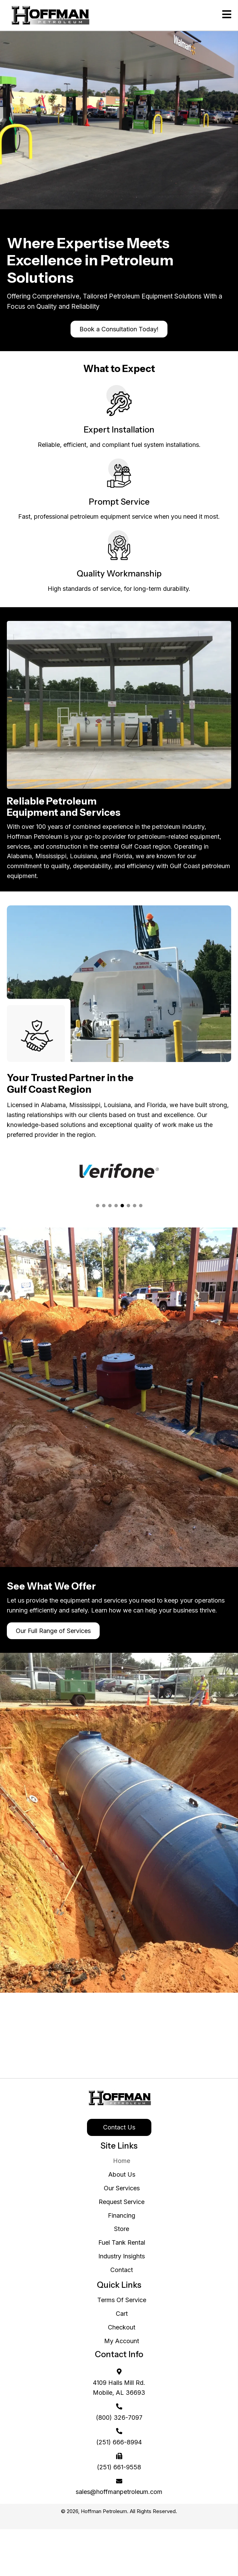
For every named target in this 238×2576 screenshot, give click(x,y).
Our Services (122, 2188)
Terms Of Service (121, 2299)
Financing (121, 2215)
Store (121, 2228)
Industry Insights (121, 2256)
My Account (121, 2341)
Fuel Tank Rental (121, 2242)
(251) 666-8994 (119, 2442)
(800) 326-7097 (119, 2417)
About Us (121, 2174)
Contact (121, 2269)
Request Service (122, 2201)
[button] (119, 329)
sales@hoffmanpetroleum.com (119, 2491)
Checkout (121, 2327)
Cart (122, 2313)
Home (121, 2160)
